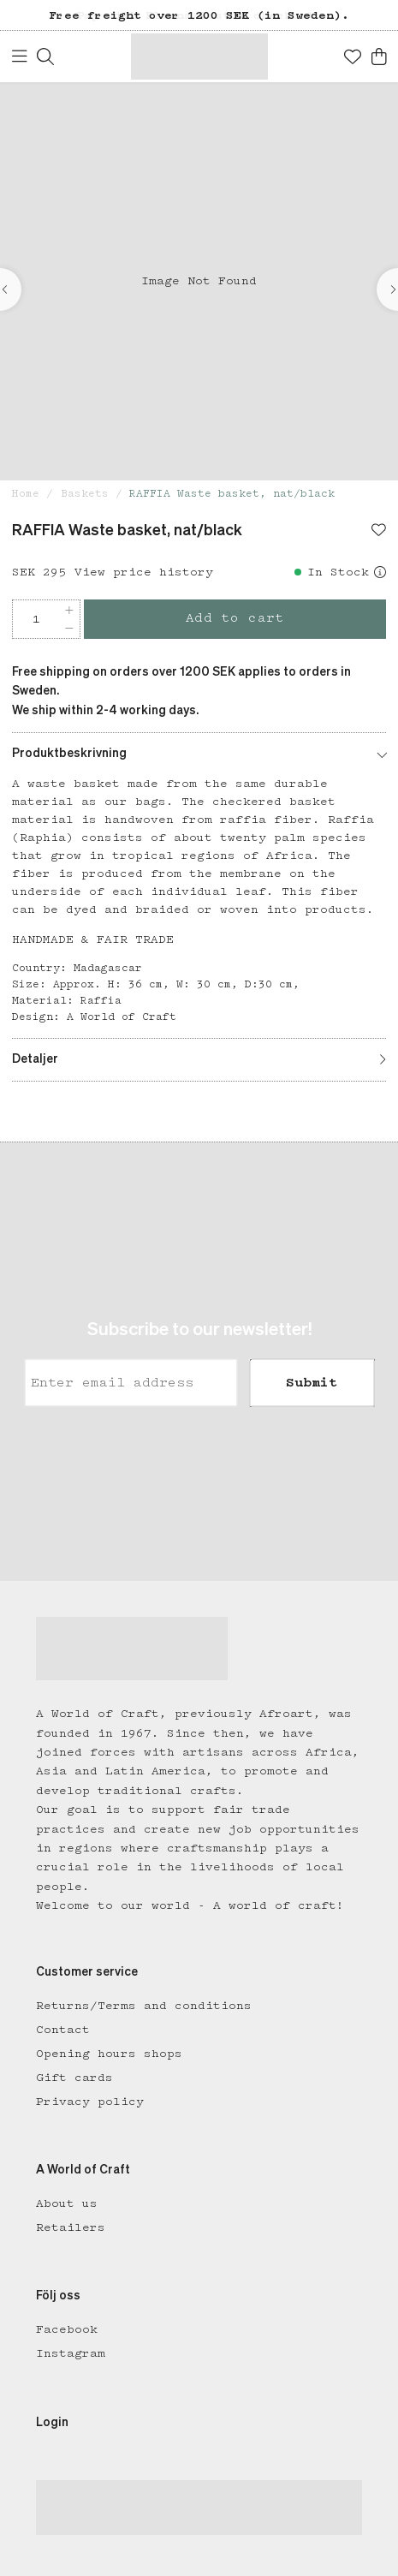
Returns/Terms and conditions (144, 2006)
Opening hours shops (109, 2054)
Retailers (70, 2227)
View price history (143, 572)
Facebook (67, 2329)
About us (67, 2203)
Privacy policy (90, 2102)
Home (25, 493)
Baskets (85, 493)
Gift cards (74, 2078)
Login (52, 2423)
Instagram (70, 2353)
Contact (63, 2030)
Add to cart (235, 618)
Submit (311, 1382)
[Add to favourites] (378, 531)
